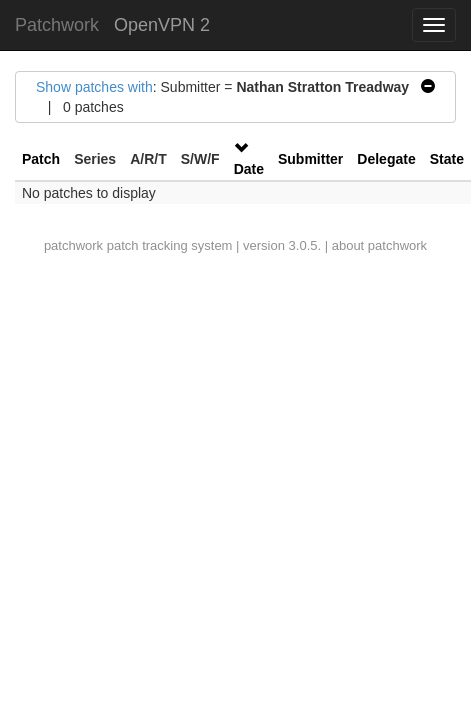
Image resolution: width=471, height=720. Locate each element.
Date (249, 169)
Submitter (310, 159)
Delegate (386, 159)
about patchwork (379, 245)
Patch (41, 159)
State (447, 159)
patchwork (73, 245)
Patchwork (57, 25)
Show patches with (94, 87)
